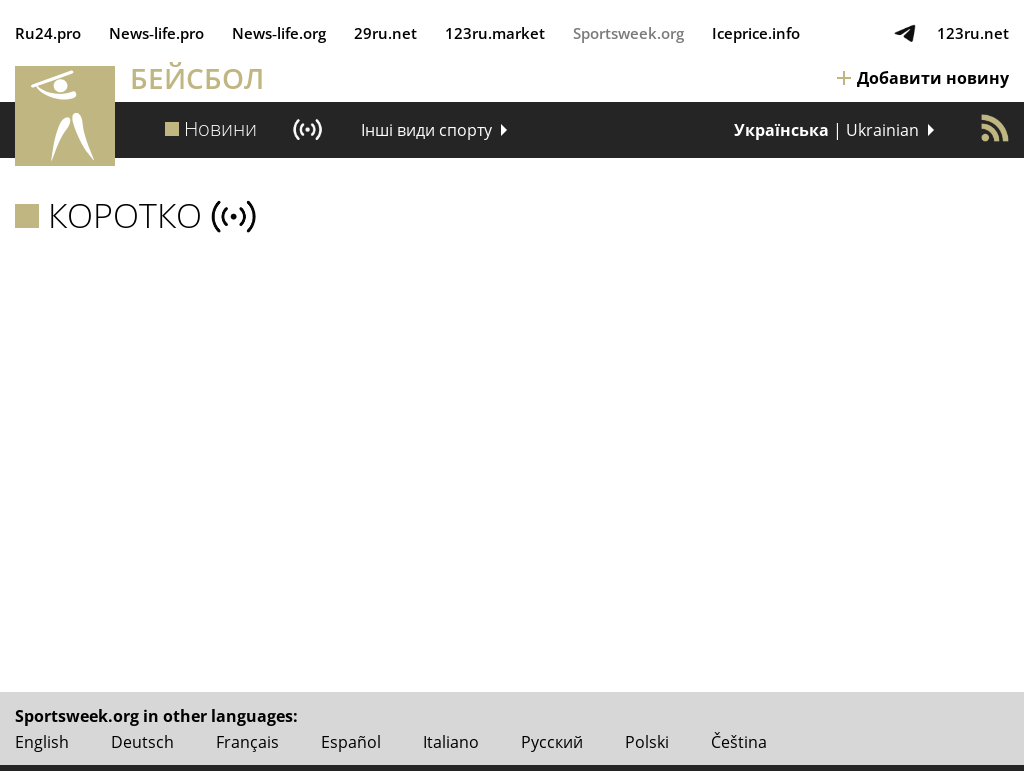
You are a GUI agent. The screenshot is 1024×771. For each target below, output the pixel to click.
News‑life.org (279, 33)
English (42, 742)
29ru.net (385, 33)
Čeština (739, 742)
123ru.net (973, 33)
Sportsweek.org (628, 33)
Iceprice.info (756, 33)
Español (351, 742)
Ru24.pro (48, 33)
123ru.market (495, 33)
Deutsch (142, 742)
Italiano (451, 742)
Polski (647, 742)
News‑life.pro (156, 33)
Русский (552, 742)
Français (247, 742)
